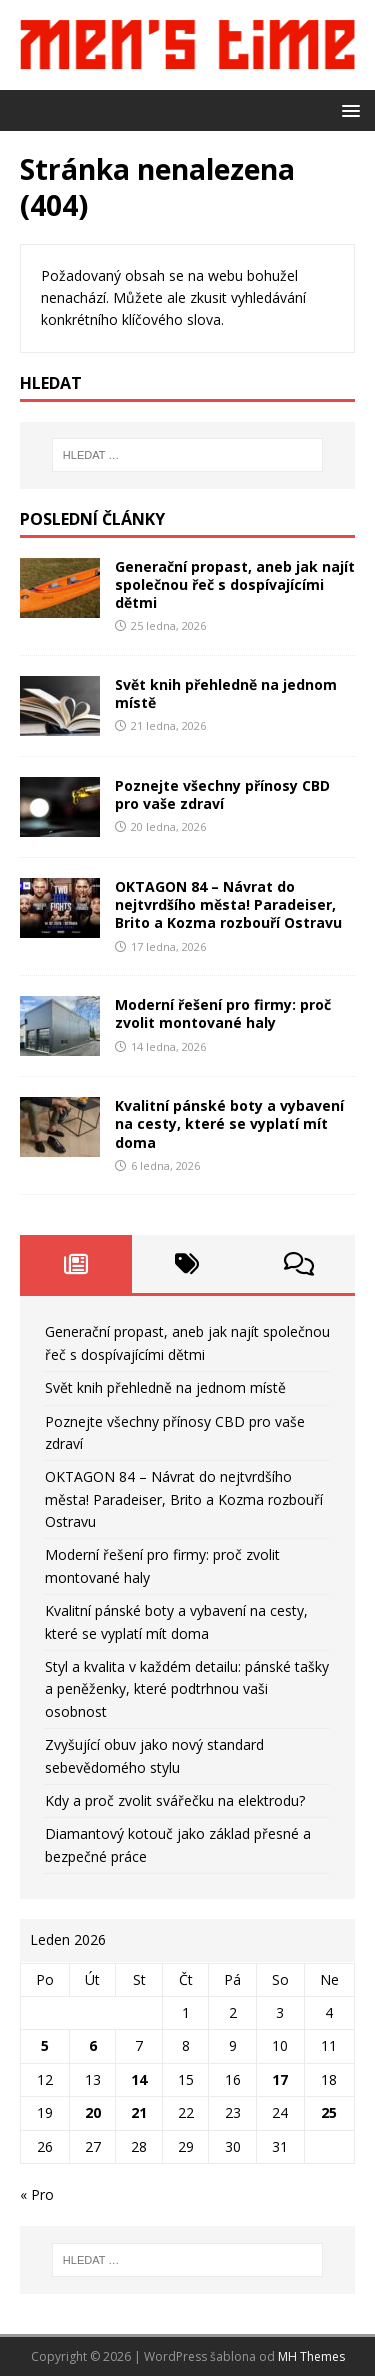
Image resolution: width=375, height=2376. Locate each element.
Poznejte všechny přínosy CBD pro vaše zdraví (222, 794)
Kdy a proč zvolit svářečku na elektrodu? (175, 1800)
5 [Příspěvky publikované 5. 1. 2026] (45, 2045)
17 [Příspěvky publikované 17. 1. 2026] (280, 2079)
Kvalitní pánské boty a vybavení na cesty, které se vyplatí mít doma (229, 1123)
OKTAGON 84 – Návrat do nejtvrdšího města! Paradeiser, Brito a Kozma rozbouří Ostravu (228, 904)
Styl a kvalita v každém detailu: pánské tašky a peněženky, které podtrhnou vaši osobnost (187, 1689)
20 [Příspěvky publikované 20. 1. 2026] (93, 2112)
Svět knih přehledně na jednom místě (226, 693)
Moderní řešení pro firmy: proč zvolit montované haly (223, 1013)
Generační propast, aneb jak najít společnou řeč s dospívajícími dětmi (235, 584)
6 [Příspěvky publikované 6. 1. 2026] (93, 2045)
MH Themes (311, 2356)
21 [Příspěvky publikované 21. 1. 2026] (139, 2112)
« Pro (37, 2194)
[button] (347, 109)
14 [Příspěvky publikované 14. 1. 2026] (139, 2079)
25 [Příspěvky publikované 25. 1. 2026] (329, 2112)
